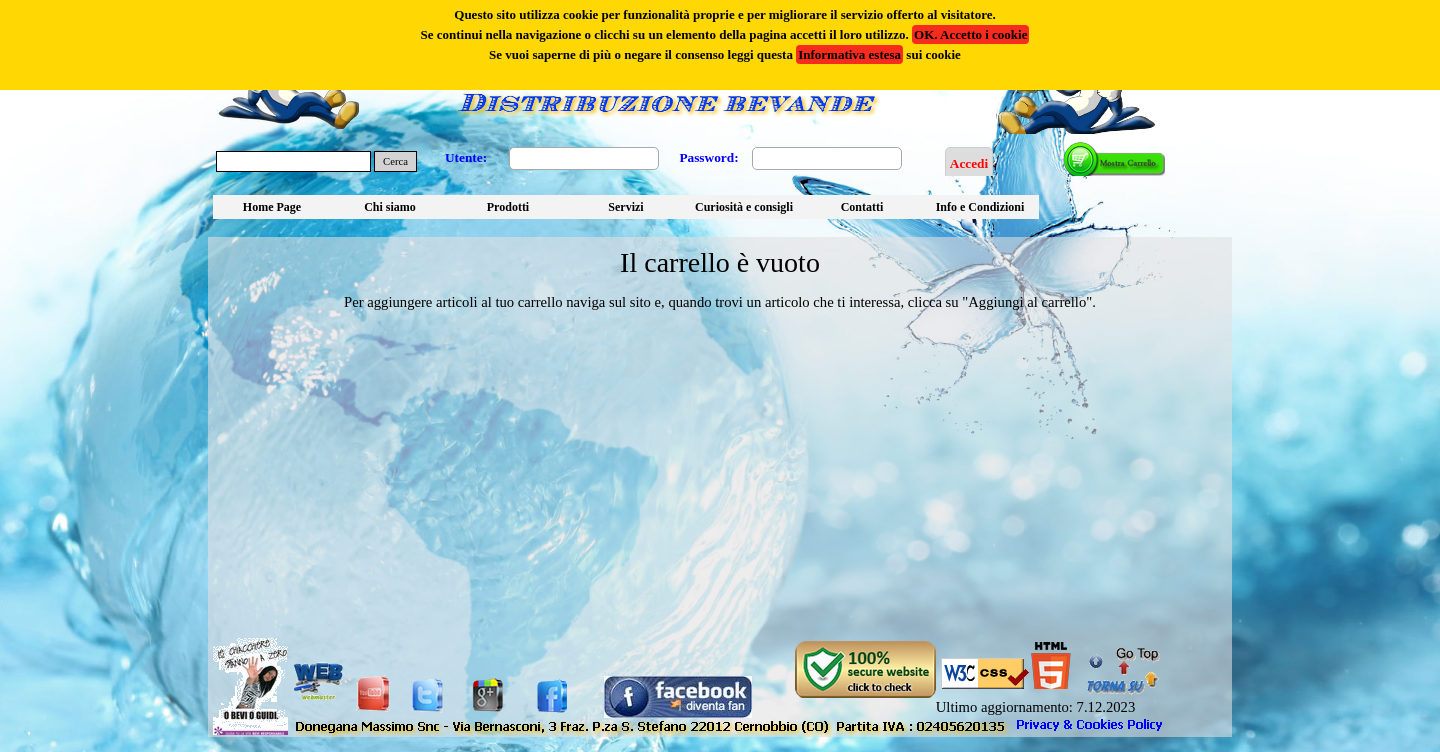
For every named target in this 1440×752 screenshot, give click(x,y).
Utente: (466, 157)
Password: (708, 157)
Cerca (395, 161)
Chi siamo (390, 207)
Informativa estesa (849, 54)
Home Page (272, 207)
